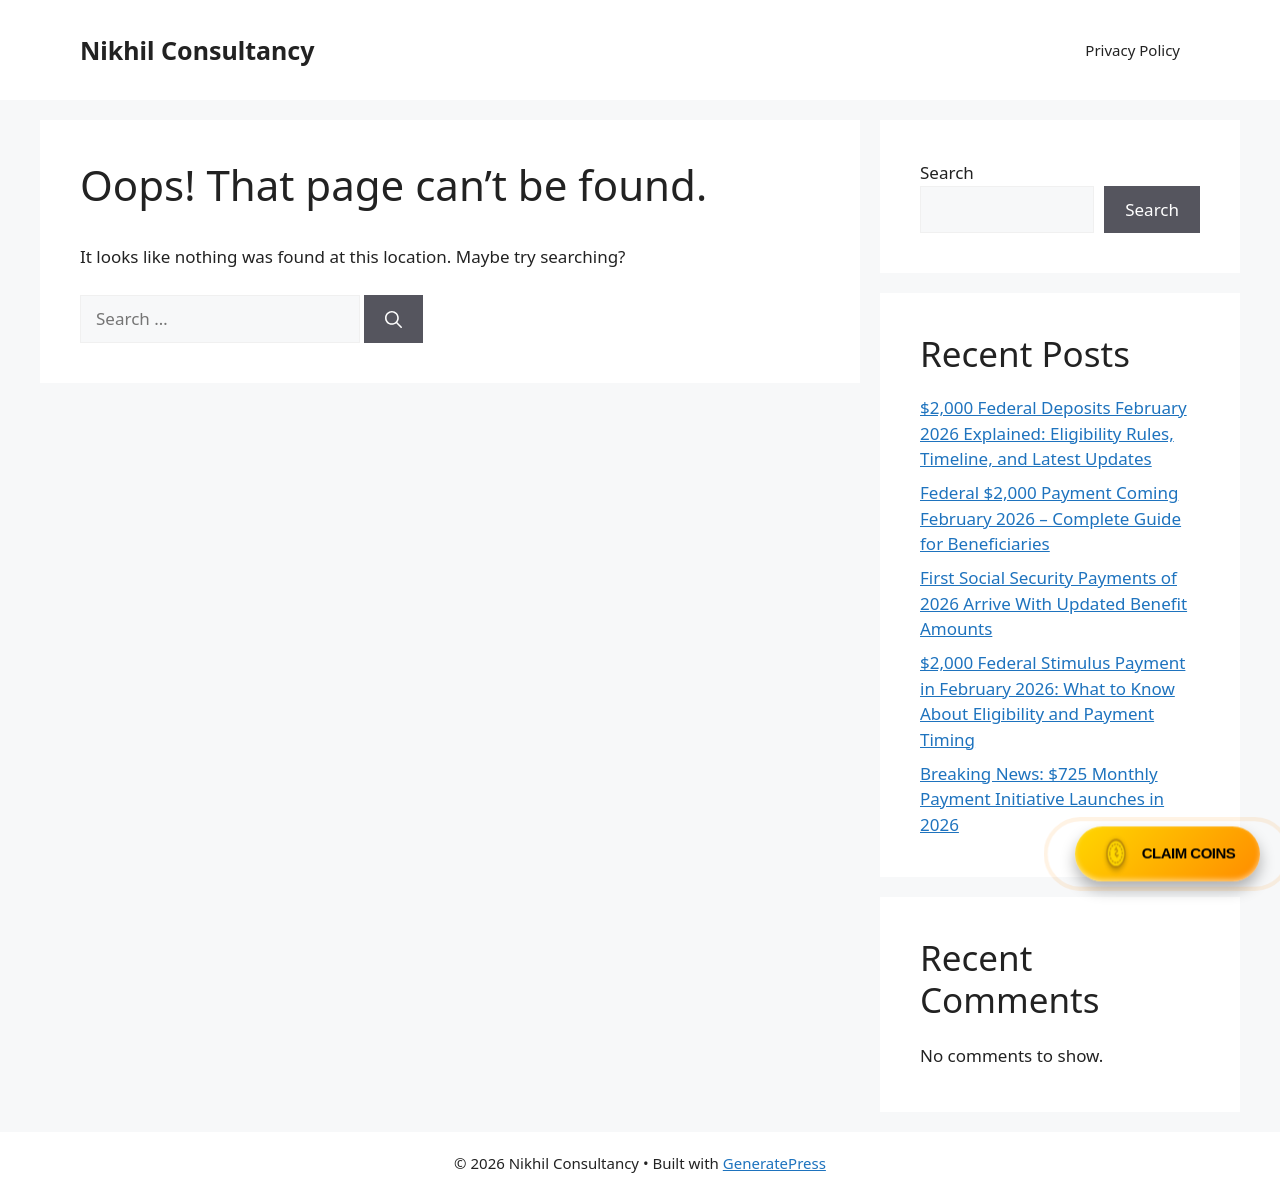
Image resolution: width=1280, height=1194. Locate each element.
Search (947, 172)
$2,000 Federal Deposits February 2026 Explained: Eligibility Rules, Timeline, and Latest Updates (1053, 433)
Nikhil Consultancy (197, 50)
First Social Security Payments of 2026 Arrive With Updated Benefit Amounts (1053, 603)
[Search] (393, 319)
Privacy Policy (1132, 50)
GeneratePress (774, 1163)
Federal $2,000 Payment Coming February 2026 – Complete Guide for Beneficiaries (1050, 518)
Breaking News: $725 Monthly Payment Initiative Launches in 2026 (1042, 799)
